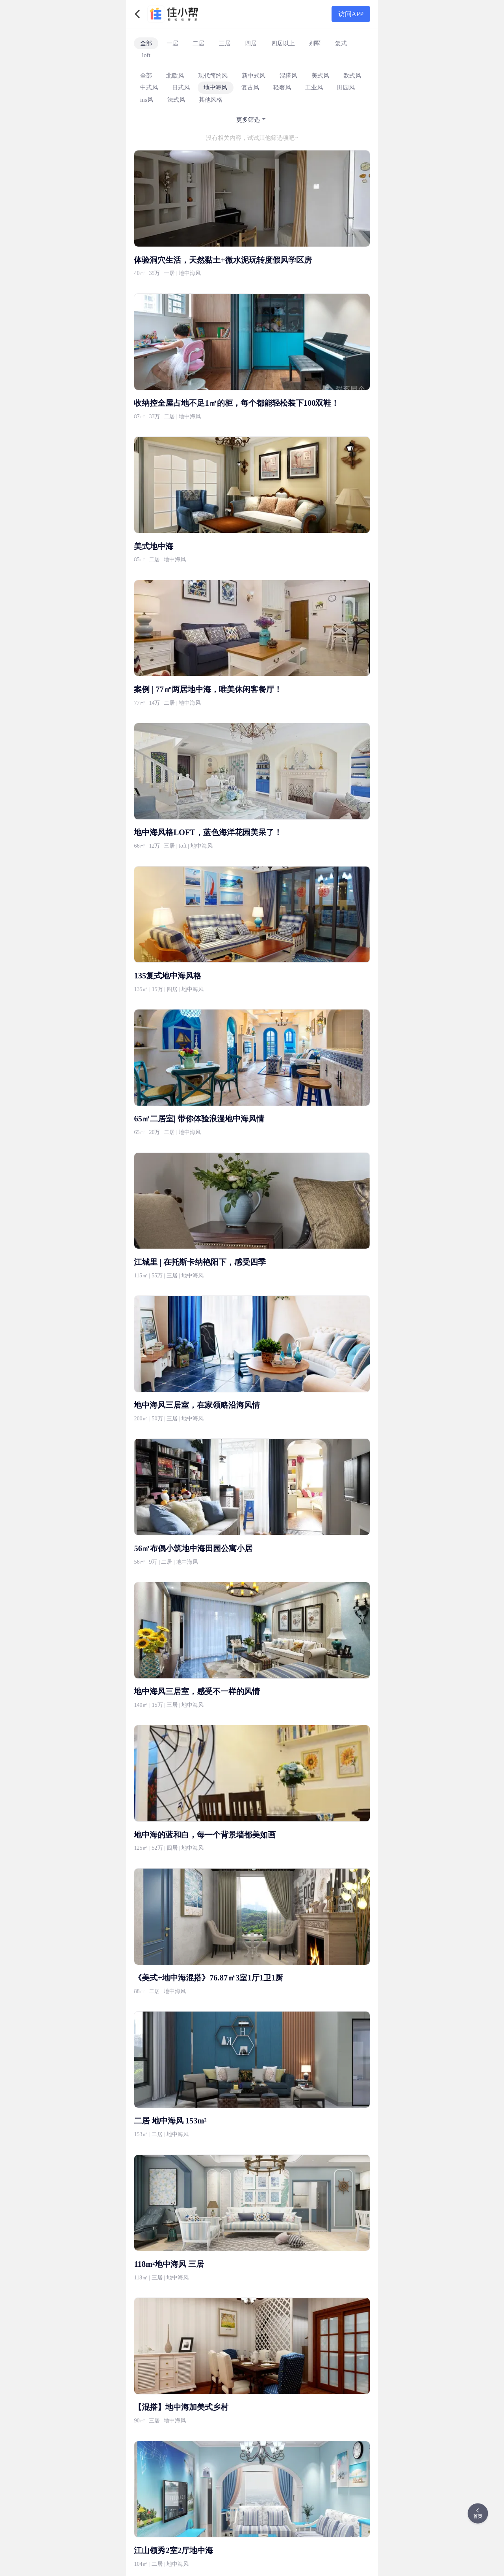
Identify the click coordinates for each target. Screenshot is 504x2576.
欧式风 (352, 75)
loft (146, 55)
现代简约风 (213, 75)
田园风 (346, 87)
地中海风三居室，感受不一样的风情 (197, 1691)
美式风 (320, 75)
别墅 (315, 43)
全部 (146, 43)
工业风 (314, 87)
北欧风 (175, 75)
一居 (172, 43)
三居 (225, 43)
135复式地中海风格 (167, 975)
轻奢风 (282, 87)
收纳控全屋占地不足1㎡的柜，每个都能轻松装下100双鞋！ (236, 403)
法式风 (176, 99)
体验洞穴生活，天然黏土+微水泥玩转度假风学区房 (223, 260)
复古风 (250, 87)
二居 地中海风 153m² (170, 2120)
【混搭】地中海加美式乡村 (181, 2407)
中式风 (149, 87)
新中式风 (253, 75)
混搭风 (288, 75)
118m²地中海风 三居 (169, 2264)
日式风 (181, 87)
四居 (251, 43)
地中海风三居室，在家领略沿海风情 (197, 1405)
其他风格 (210, 99)
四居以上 (283, 43)
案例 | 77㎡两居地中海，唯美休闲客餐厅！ (208, 689)
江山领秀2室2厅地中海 (173, 2550)
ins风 (146, 99)
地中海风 (215, 87)
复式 (341, 43)
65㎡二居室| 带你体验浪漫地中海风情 (199, 1118)
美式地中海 (153, 546)
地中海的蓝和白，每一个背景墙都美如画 (205, 1834)
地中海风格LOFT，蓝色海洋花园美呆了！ (208, 832)
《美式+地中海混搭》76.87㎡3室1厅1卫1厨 (208, 1977)
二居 (198, 43)
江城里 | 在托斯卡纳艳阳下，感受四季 (200, 1262)
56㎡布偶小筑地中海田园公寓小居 (193, 1548)
